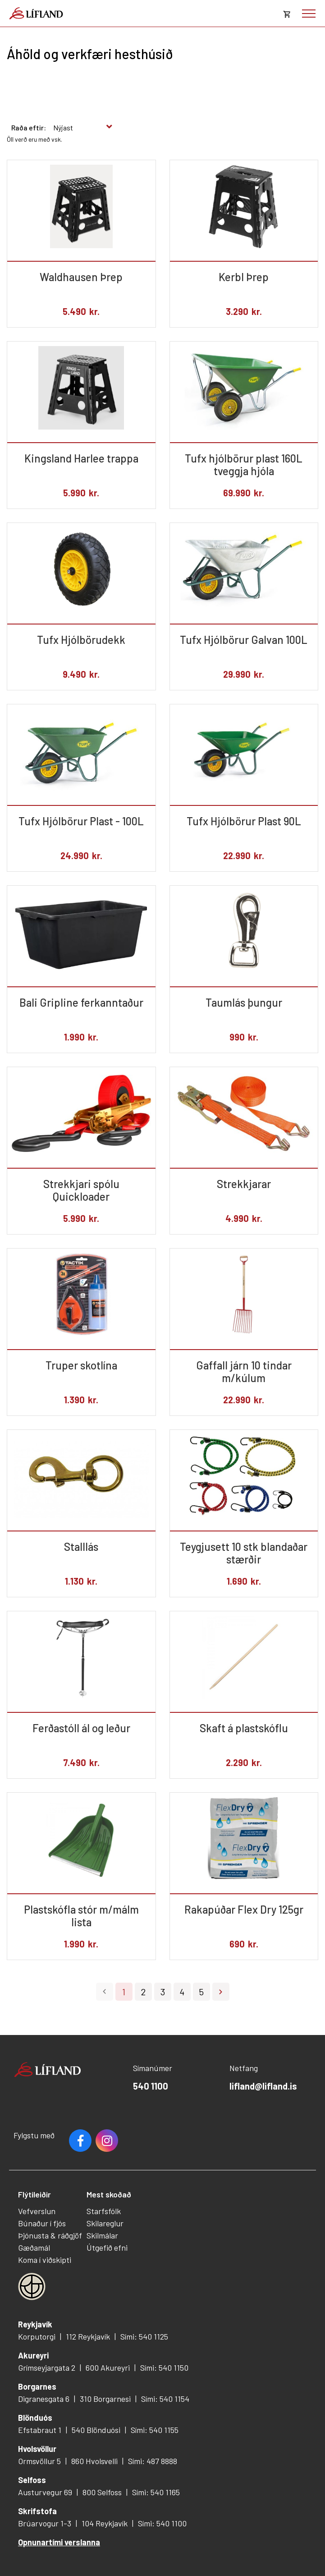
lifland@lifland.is (263, 2086)
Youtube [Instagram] (107, 2140)
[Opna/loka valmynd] (308, 14)
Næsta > (220, 1992)
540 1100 (150, 2086)
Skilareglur (105, 2223)
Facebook (80, 2140)
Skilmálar (102, 2235)
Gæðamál (34, 2247)
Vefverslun (36, 2211)
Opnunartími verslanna (59, 2542)
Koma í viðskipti (44, 2260)
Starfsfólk (104, 2211)
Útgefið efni (107, 2247)
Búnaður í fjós (42, 2223)
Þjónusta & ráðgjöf (50, 2235)
